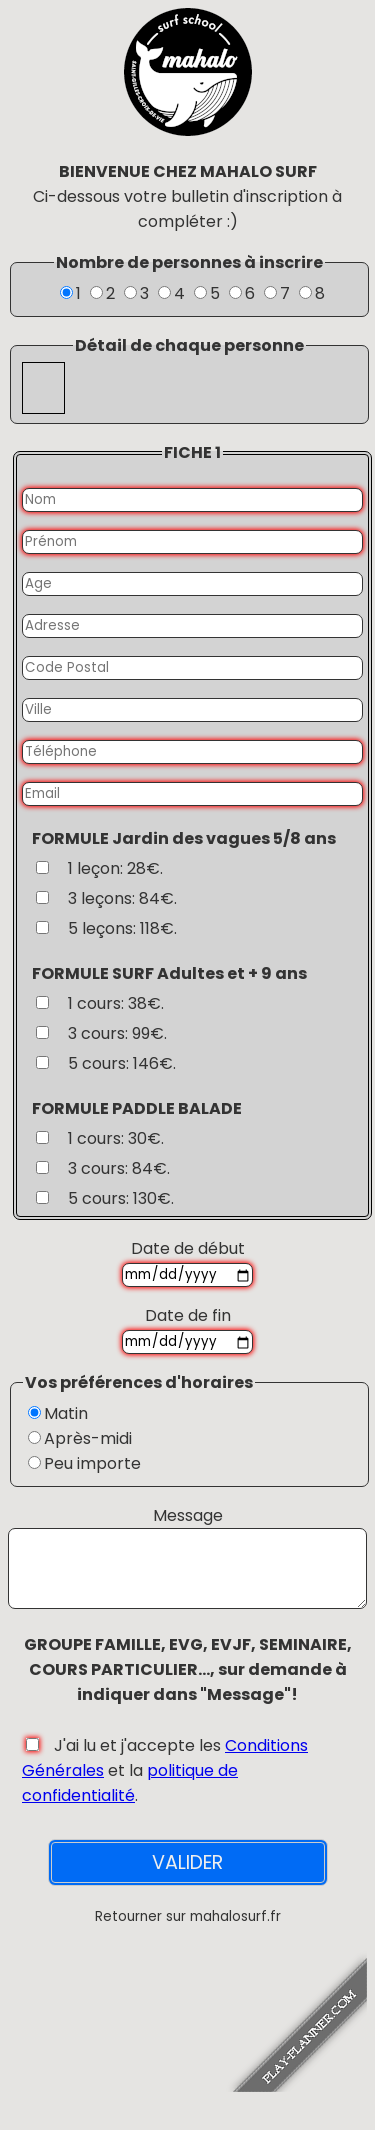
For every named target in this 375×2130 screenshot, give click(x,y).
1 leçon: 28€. (115, 868)
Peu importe (92, 1463)
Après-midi (88, 1438)
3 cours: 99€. (117, 1033)
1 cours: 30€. (116, 1138)
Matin (66, 1413)
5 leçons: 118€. (122, 928)
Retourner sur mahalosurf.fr (188, 1931)
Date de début (188, 1248)
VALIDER (187, 1877)
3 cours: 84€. (119, 1168)
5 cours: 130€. (121, 1198)
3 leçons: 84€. (122, 898)
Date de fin (188, 1315)
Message (188, 1515)
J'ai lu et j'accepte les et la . (165, 1785)
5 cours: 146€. (122, 1063)
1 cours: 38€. (116, 1003)
